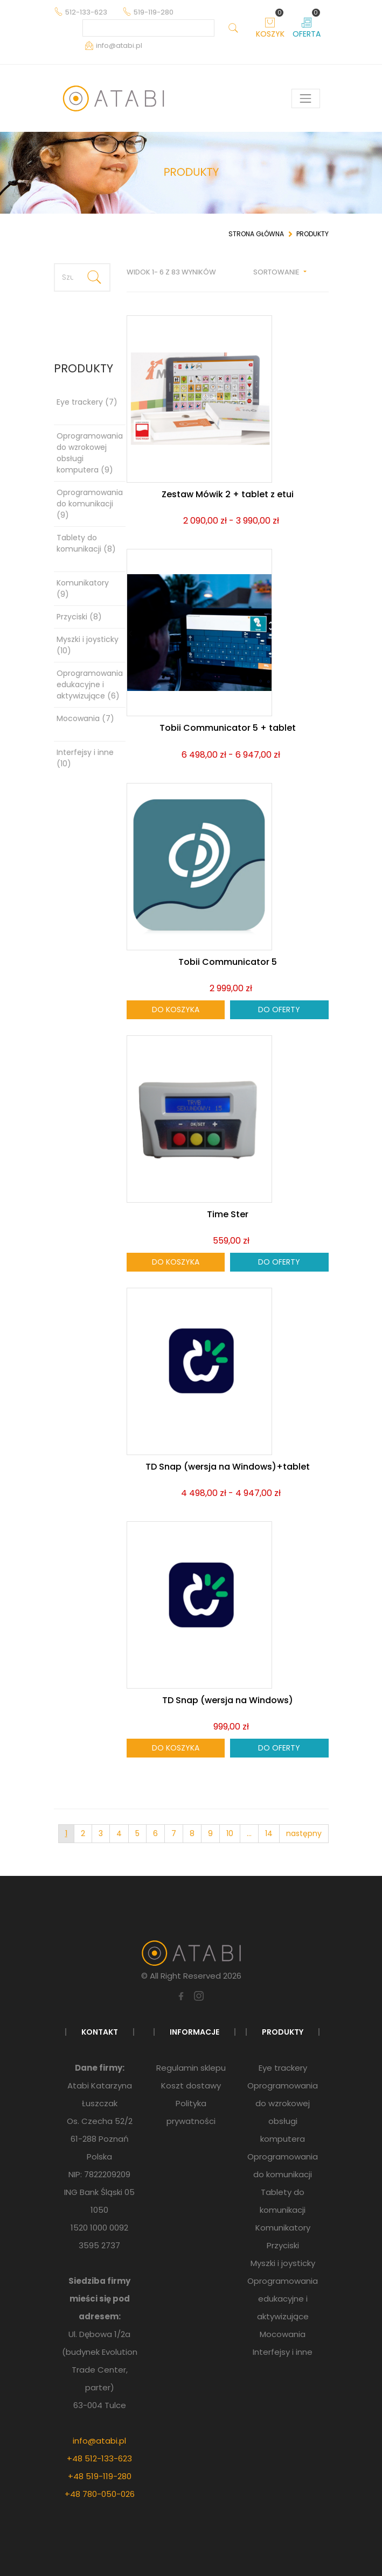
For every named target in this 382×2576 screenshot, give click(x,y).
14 (269, 1833)
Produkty (312, 233)
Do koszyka (175, 1009)
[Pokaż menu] (305, 98)
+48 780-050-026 (100, 2494)
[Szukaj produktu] (67, 277)
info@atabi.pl (99, 2440)
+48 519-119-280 (99, 2476)
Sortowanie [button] (277, 272)
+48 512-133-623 (99, 2458)
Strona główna (256, 233)
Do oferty (279, 1009)
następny (304, 1833)
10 (229, 1833)
